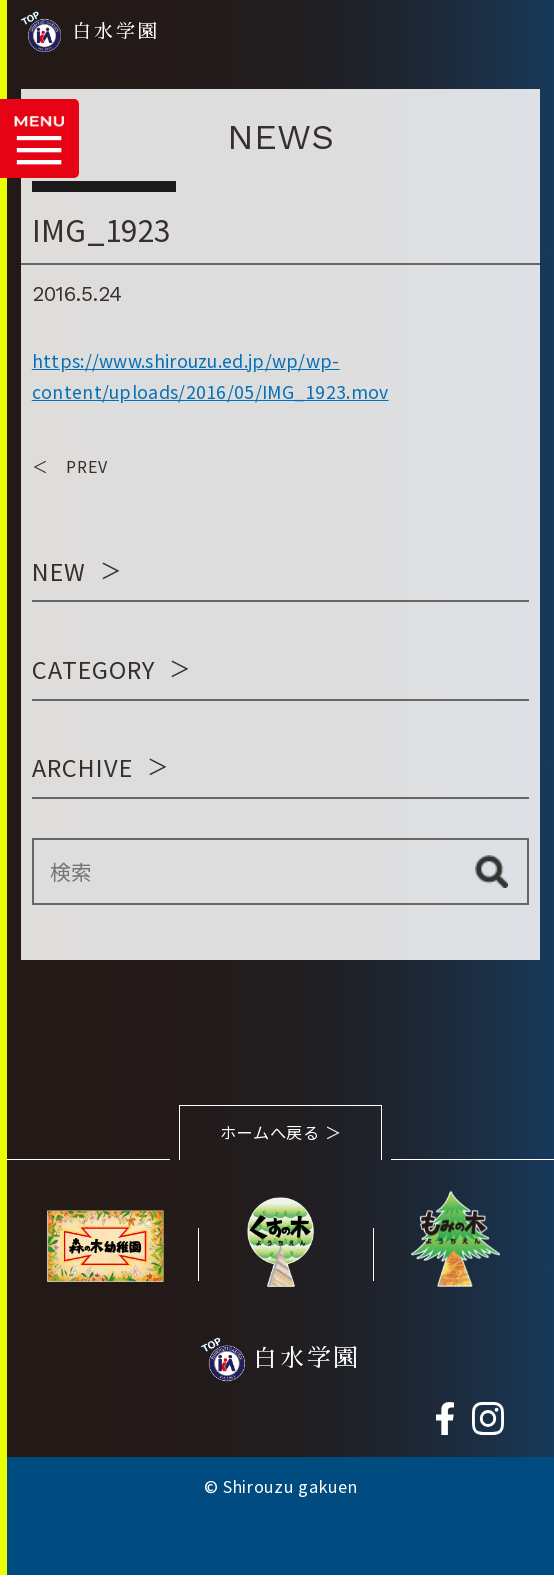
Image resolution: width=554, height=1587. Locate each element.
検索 (491, 871)
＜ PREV (70, 466)
